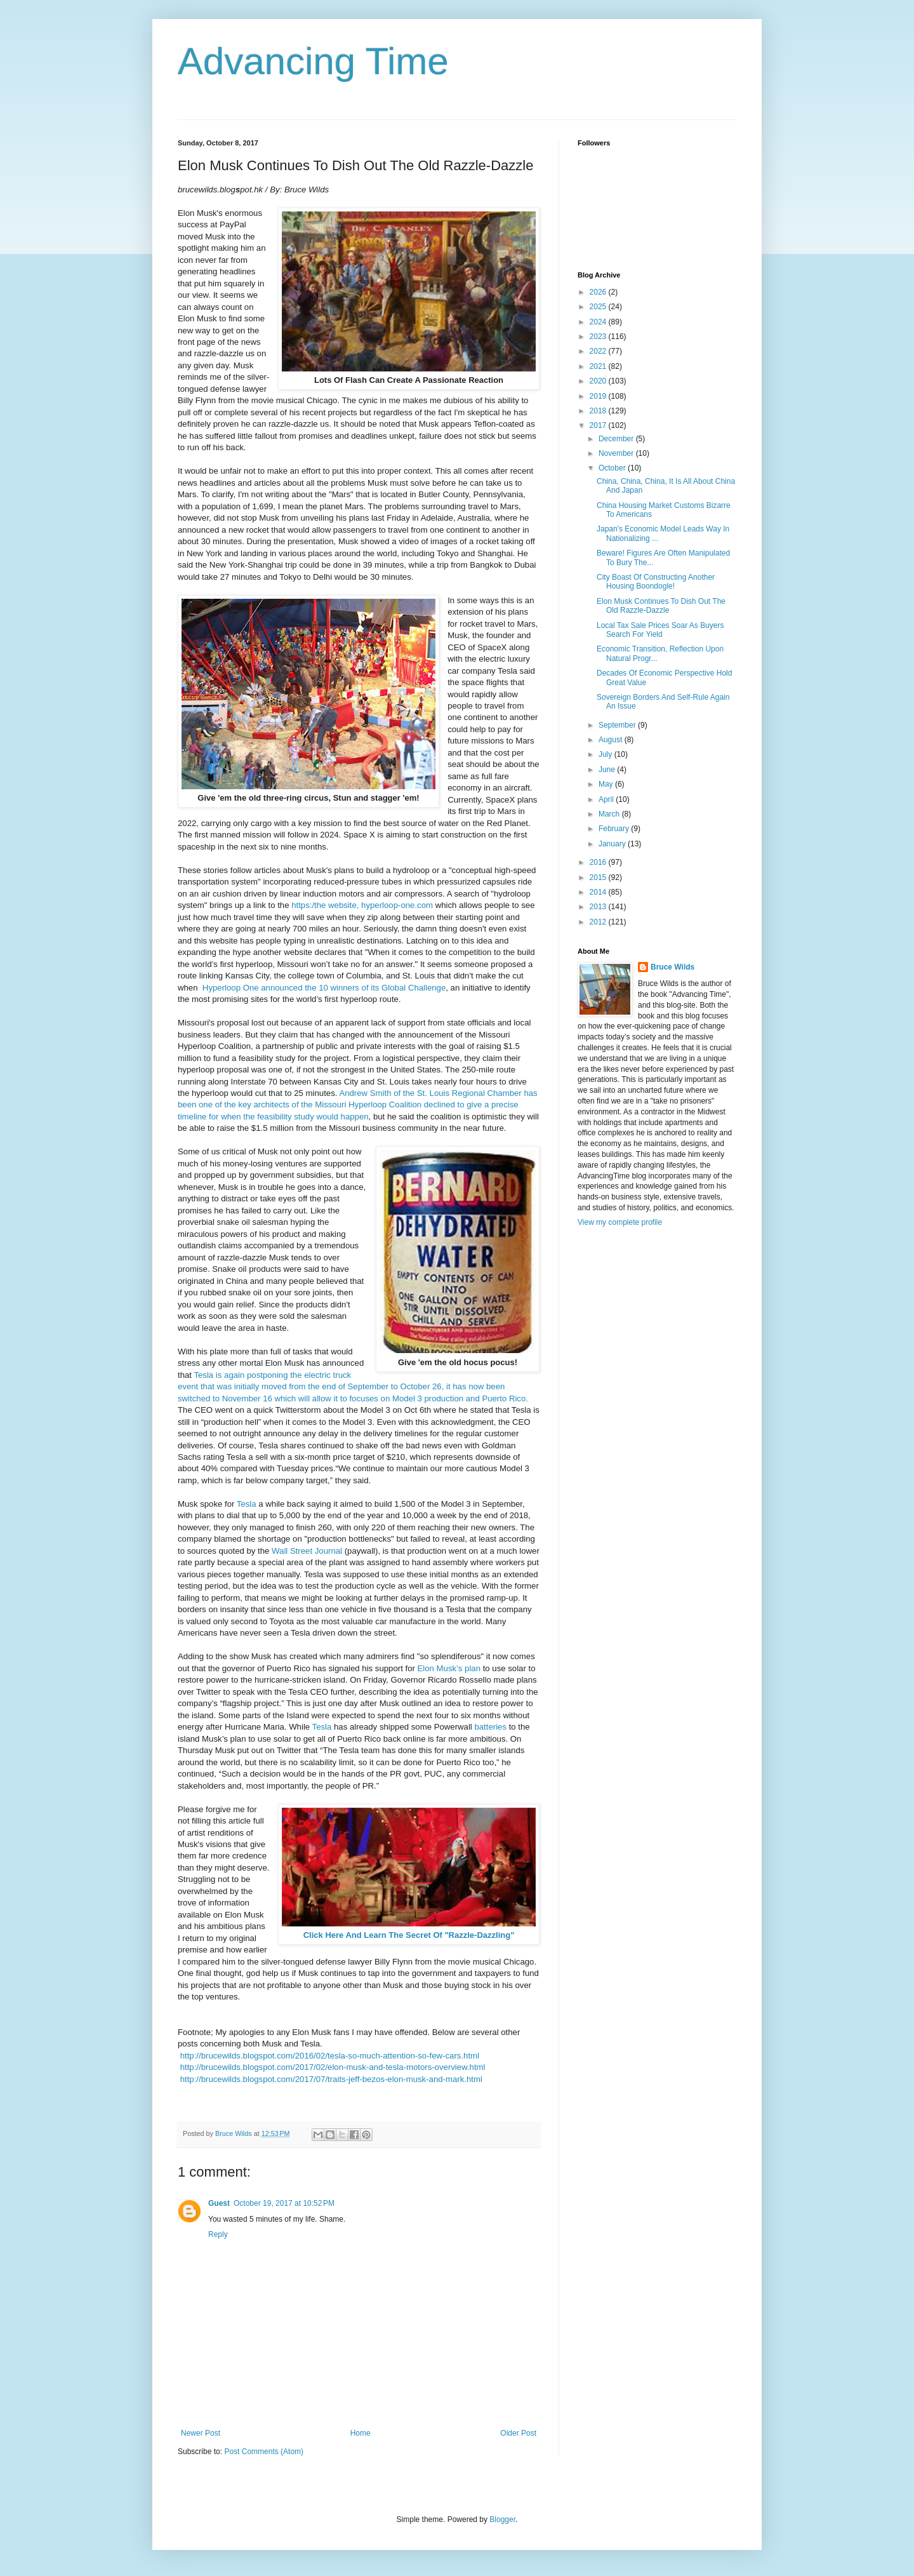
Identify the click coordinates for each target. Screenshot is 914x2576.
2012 (599, 922)
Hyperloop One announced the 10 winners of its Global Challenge (324, 987)
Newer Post (200, 2433)
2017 (599, 425)
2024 (599, 321)
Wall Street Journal (307, 1551)
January (613, 843)
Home (360, 2433)
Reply (218, 2234)
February (615, 828)
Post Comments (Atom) (263, 2451)
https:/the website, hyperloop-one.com (362, 905)
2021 (599, 366)
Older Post (518, 2433)
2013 (599, 906)
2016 (599, 862)
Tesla (246, 1504)
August (612, 739)
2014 (599, 892)
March (610, 814)
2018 (599, 410)
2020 (599, 381)
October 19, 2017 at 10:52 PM (284, 2203)
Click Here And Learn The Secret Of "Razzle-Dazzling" (409, 1935)
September (618, 725)
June (608, 769)
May (607, 784)
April (607, 799)
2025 (599, 306)
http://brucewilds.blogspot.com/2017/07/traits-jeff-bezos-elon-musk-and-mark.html (331, 2079)
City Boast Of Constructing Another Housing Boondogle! (656, 582)
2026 (599, 292)
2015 (599, 877)
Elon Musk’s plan (449, 1668)
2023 (599, 336)
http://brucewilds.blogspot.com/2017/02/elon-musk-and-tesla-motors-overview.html (333, 2067)
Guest (219, 2203)
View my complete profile (620, 1222)
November (617, 453)
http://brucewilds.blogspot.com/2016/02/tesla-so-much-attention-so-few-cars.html (329, 2055)
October (613, 468)
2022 (599, 351)
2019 (599, 396)
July (606, 754)
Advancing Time (313, 61)
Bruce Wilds (672, 967)
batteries (490, 1727)
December (617, 438)
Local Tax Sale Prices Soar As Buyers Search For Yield (660, 630)
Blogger (502, 2519)
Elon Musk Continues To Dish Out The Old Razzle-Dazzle (661, 606)
